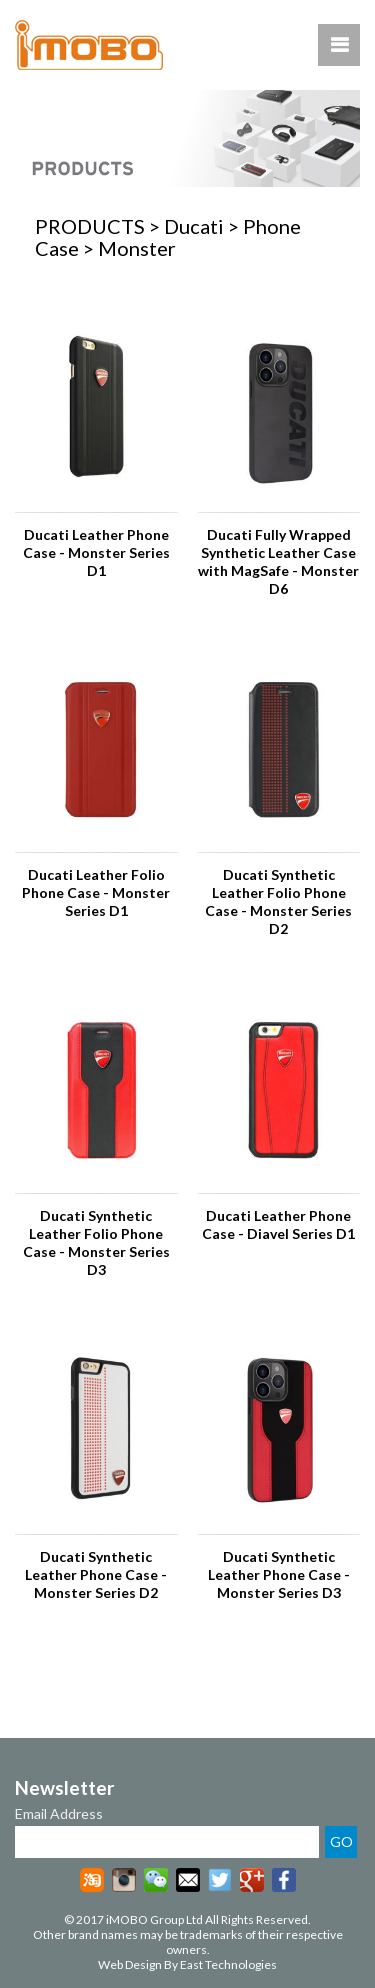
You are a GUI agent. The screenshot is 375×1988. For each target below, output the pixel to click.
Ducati (194, 226)
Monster (137, 248)
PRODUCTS (90, 226)
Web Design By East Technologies (187, 1964)
